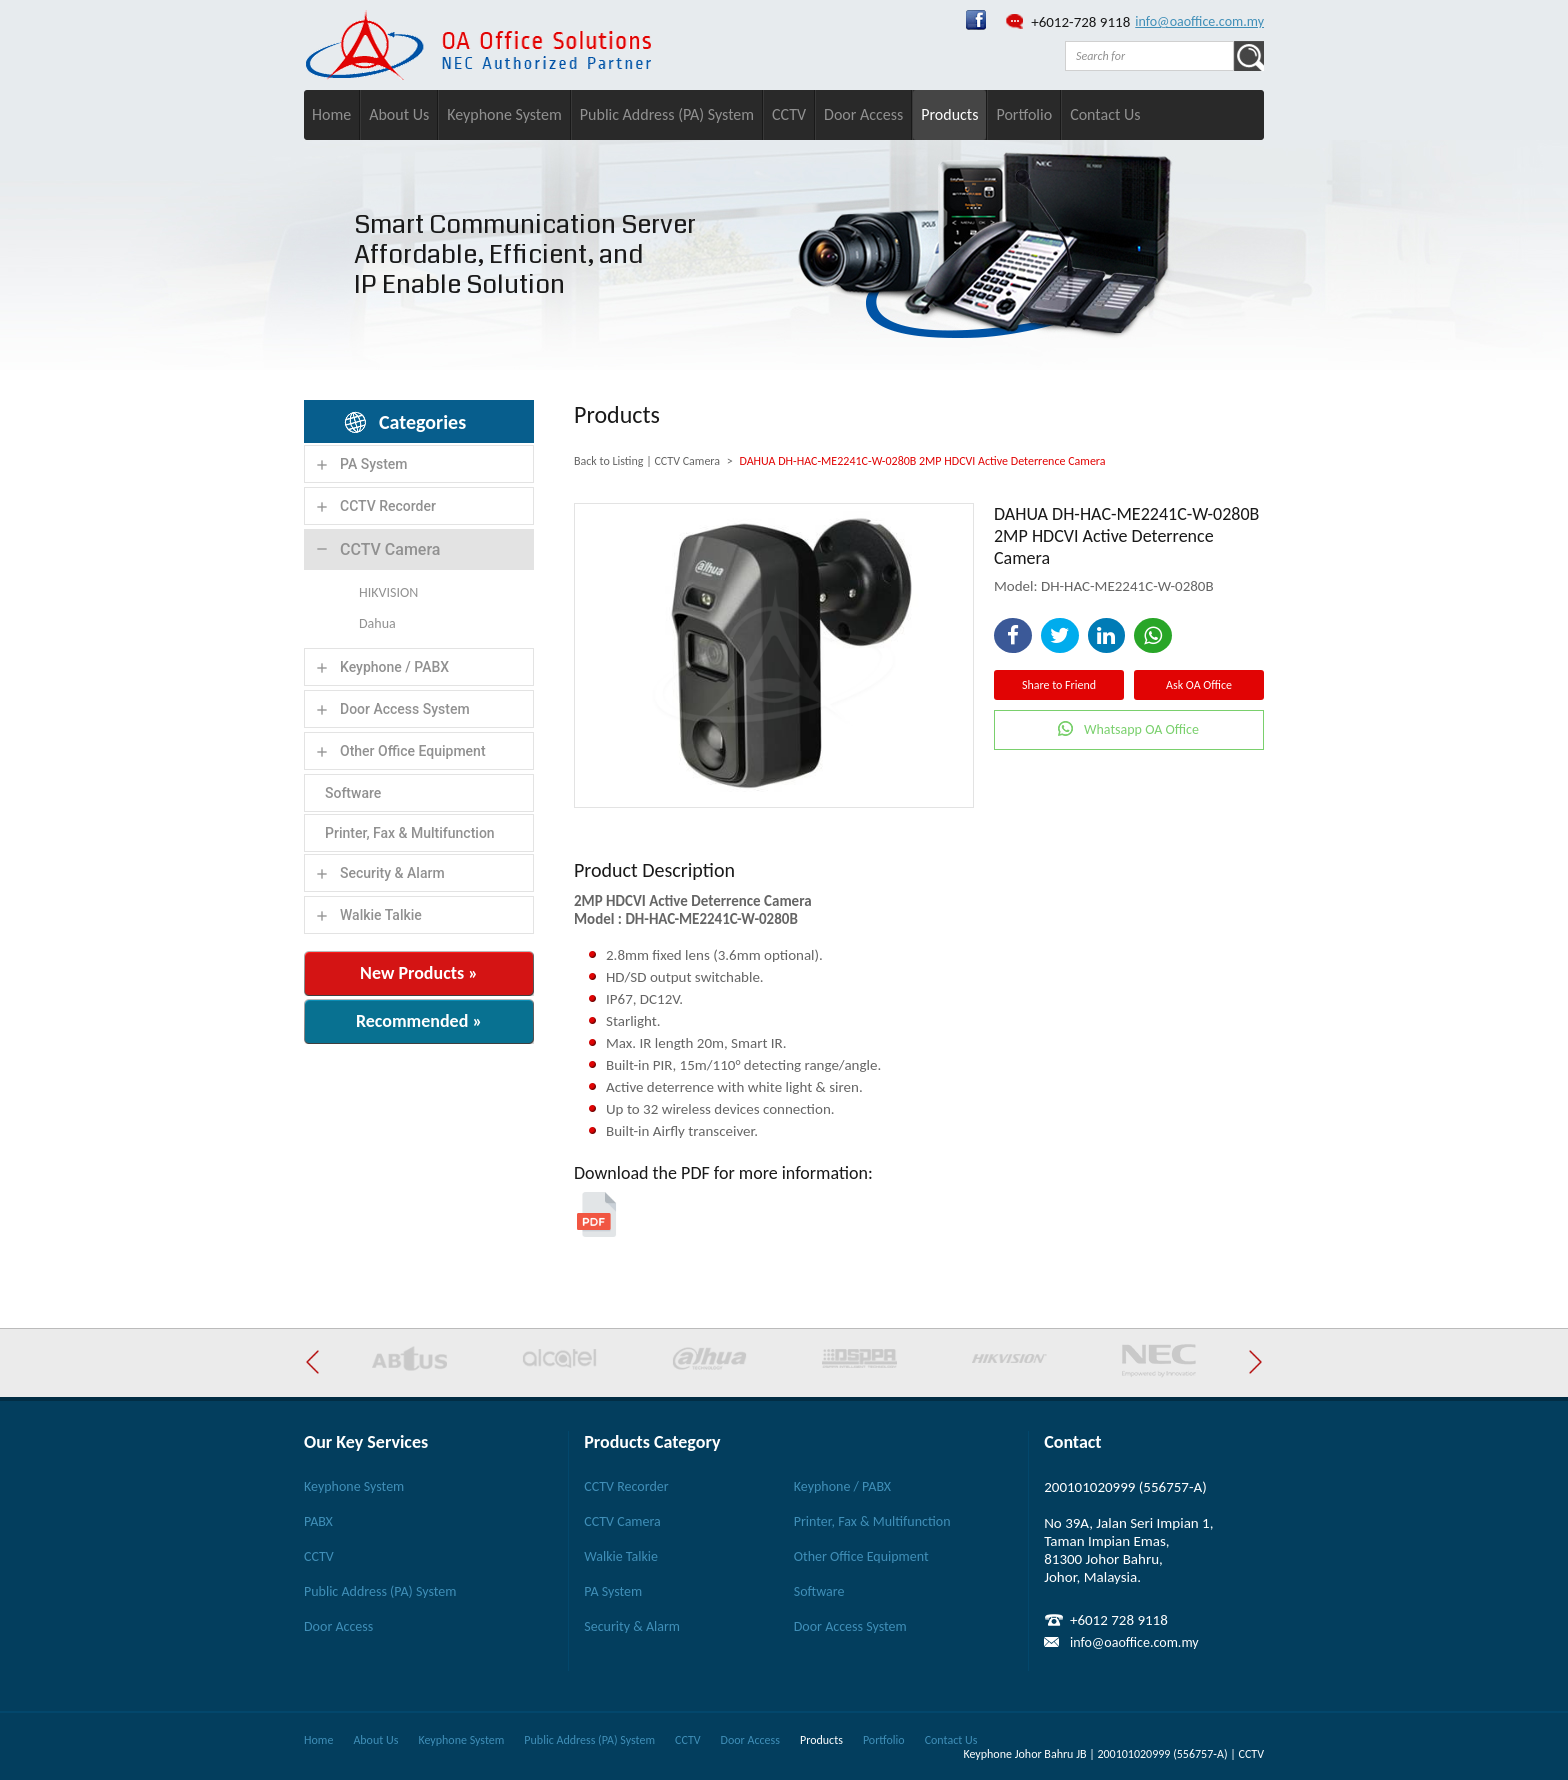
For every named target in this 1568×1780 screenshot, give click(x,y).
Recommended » (419, 1021)
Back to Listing (608, 461)
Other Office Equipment (413, 751)
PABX (318, 1521)
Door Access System (405, 709)
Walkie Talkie (381, 915)
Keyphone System (504, 114)
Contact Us (1105, 114)
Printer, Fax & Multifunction (410, 833)
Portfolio (1024, 114)
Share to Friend (1059, 685)
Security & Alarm (392, 873)
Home (331, 114)
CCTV (789, 114)
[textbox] (1149, 56)
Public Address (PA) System (667, 114)
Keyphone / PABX (394, 667)
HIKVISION (388, 592)
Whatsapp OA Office (1141, 729)
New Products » (419, 973)
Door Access (863, 114)
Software (353, 793)
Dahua (377, 623)
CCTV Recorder (388, 506)
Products (949, 114)
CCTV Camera (390, 549)
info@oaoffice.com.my (1199, 21)
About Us (399, 114)
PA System (374, 464)
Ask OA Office (1199, 685)
